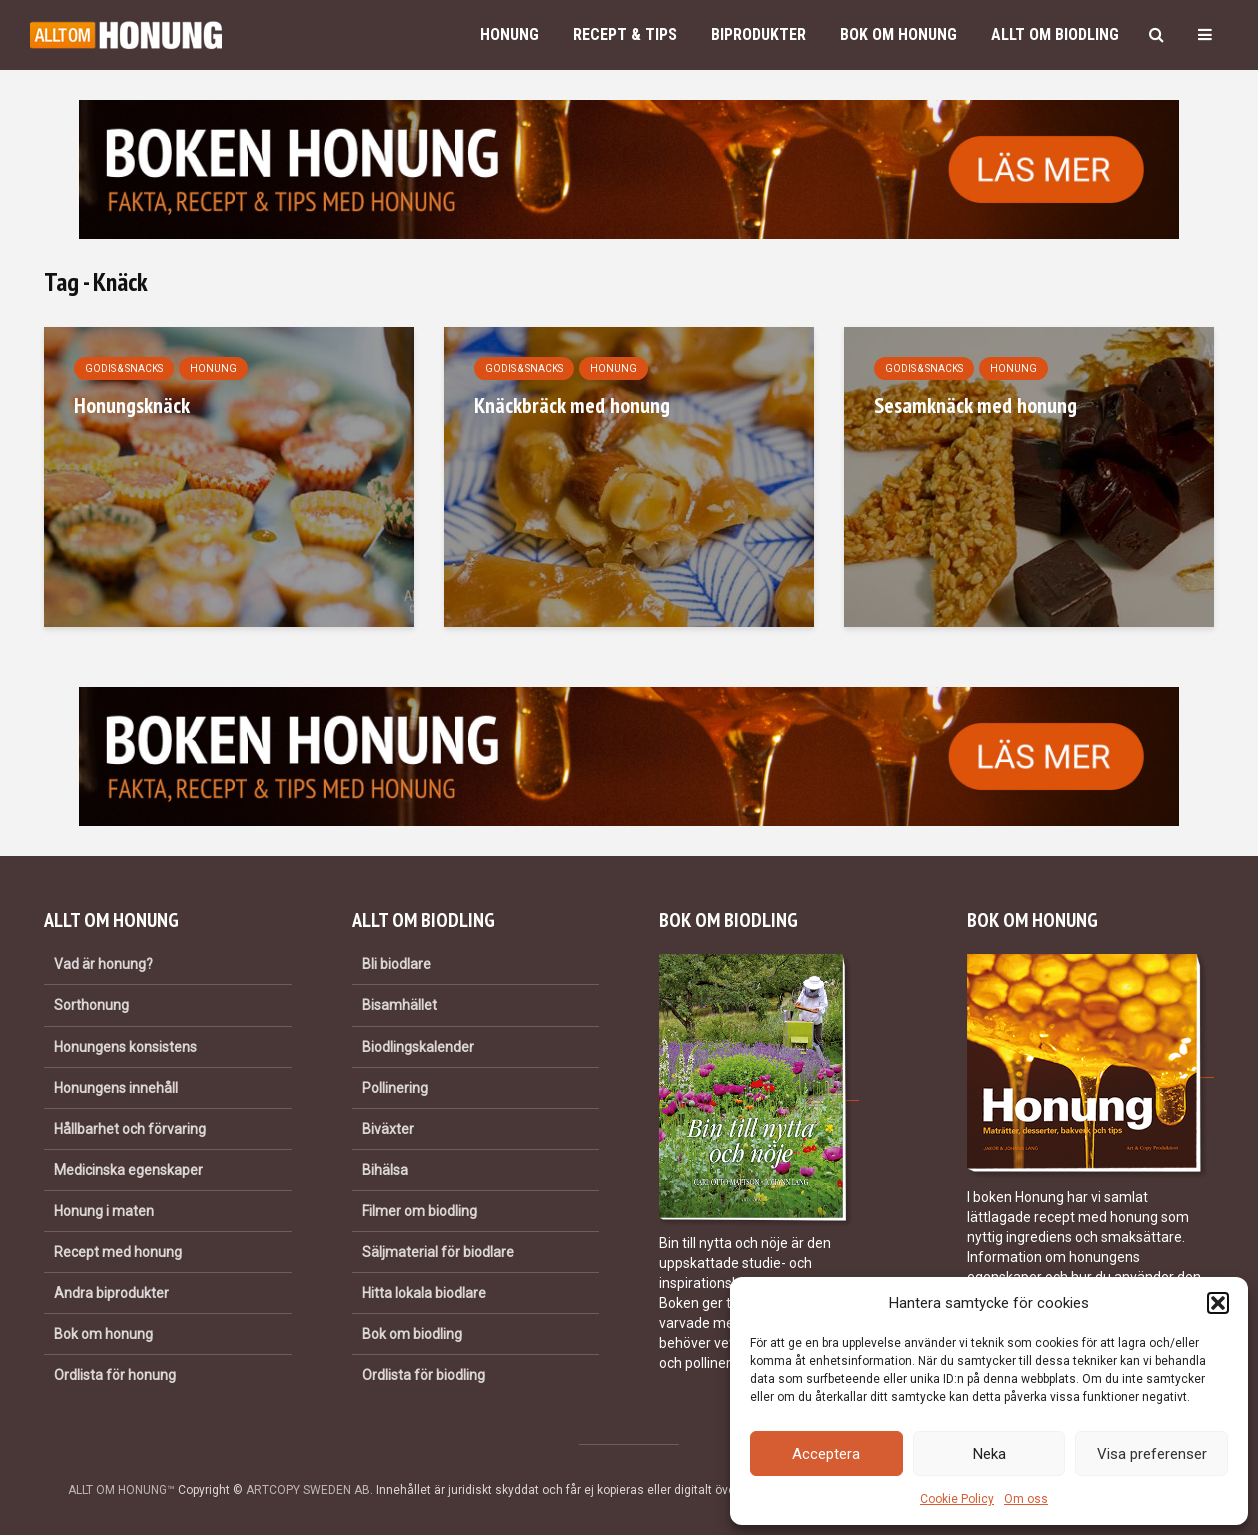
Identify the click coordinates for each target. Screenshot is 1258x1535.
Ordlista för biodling (423, 1375)
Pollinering (395, 1088)
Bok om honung (898, 34)
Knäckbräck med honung (572, 405)
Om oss (1026, 1499)
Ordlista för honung (115, 1375)
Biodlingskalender (418, 1047)
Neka (989, 1454)
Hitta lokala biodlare (424, 1293)
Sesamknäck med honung (975, 405)
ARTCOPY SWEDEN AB (308, 1490)
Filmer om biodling (419, 1211)
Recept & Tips (625, 34)
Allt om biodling (1055, 34)
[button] (1218, 1303)
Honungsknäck (132, 405)
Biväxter (388, 1129)
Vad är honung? (103, 964)
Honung (509, 34)
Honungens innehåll (116, 1088)
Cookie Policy (957, 1499)
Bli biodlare (396, 964)
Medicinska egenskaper (128, 1170)
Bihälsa (385, 1170)
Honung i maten (104, 1211)
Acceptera (826, 1454)
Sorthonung (91, 1005)
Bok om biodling (412, 1334)
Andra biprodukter (111, 1293)
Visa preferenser (1152, 1454)
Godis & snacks (124, 368)
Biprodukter (758, 34)
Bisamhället (399, 1005)
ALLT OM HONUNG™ (121, 1490)
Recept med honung (118, 1252)
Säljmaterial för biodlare (438, 1252)
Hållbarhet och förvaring (130, 1129)
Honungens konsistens (125, 1047)
